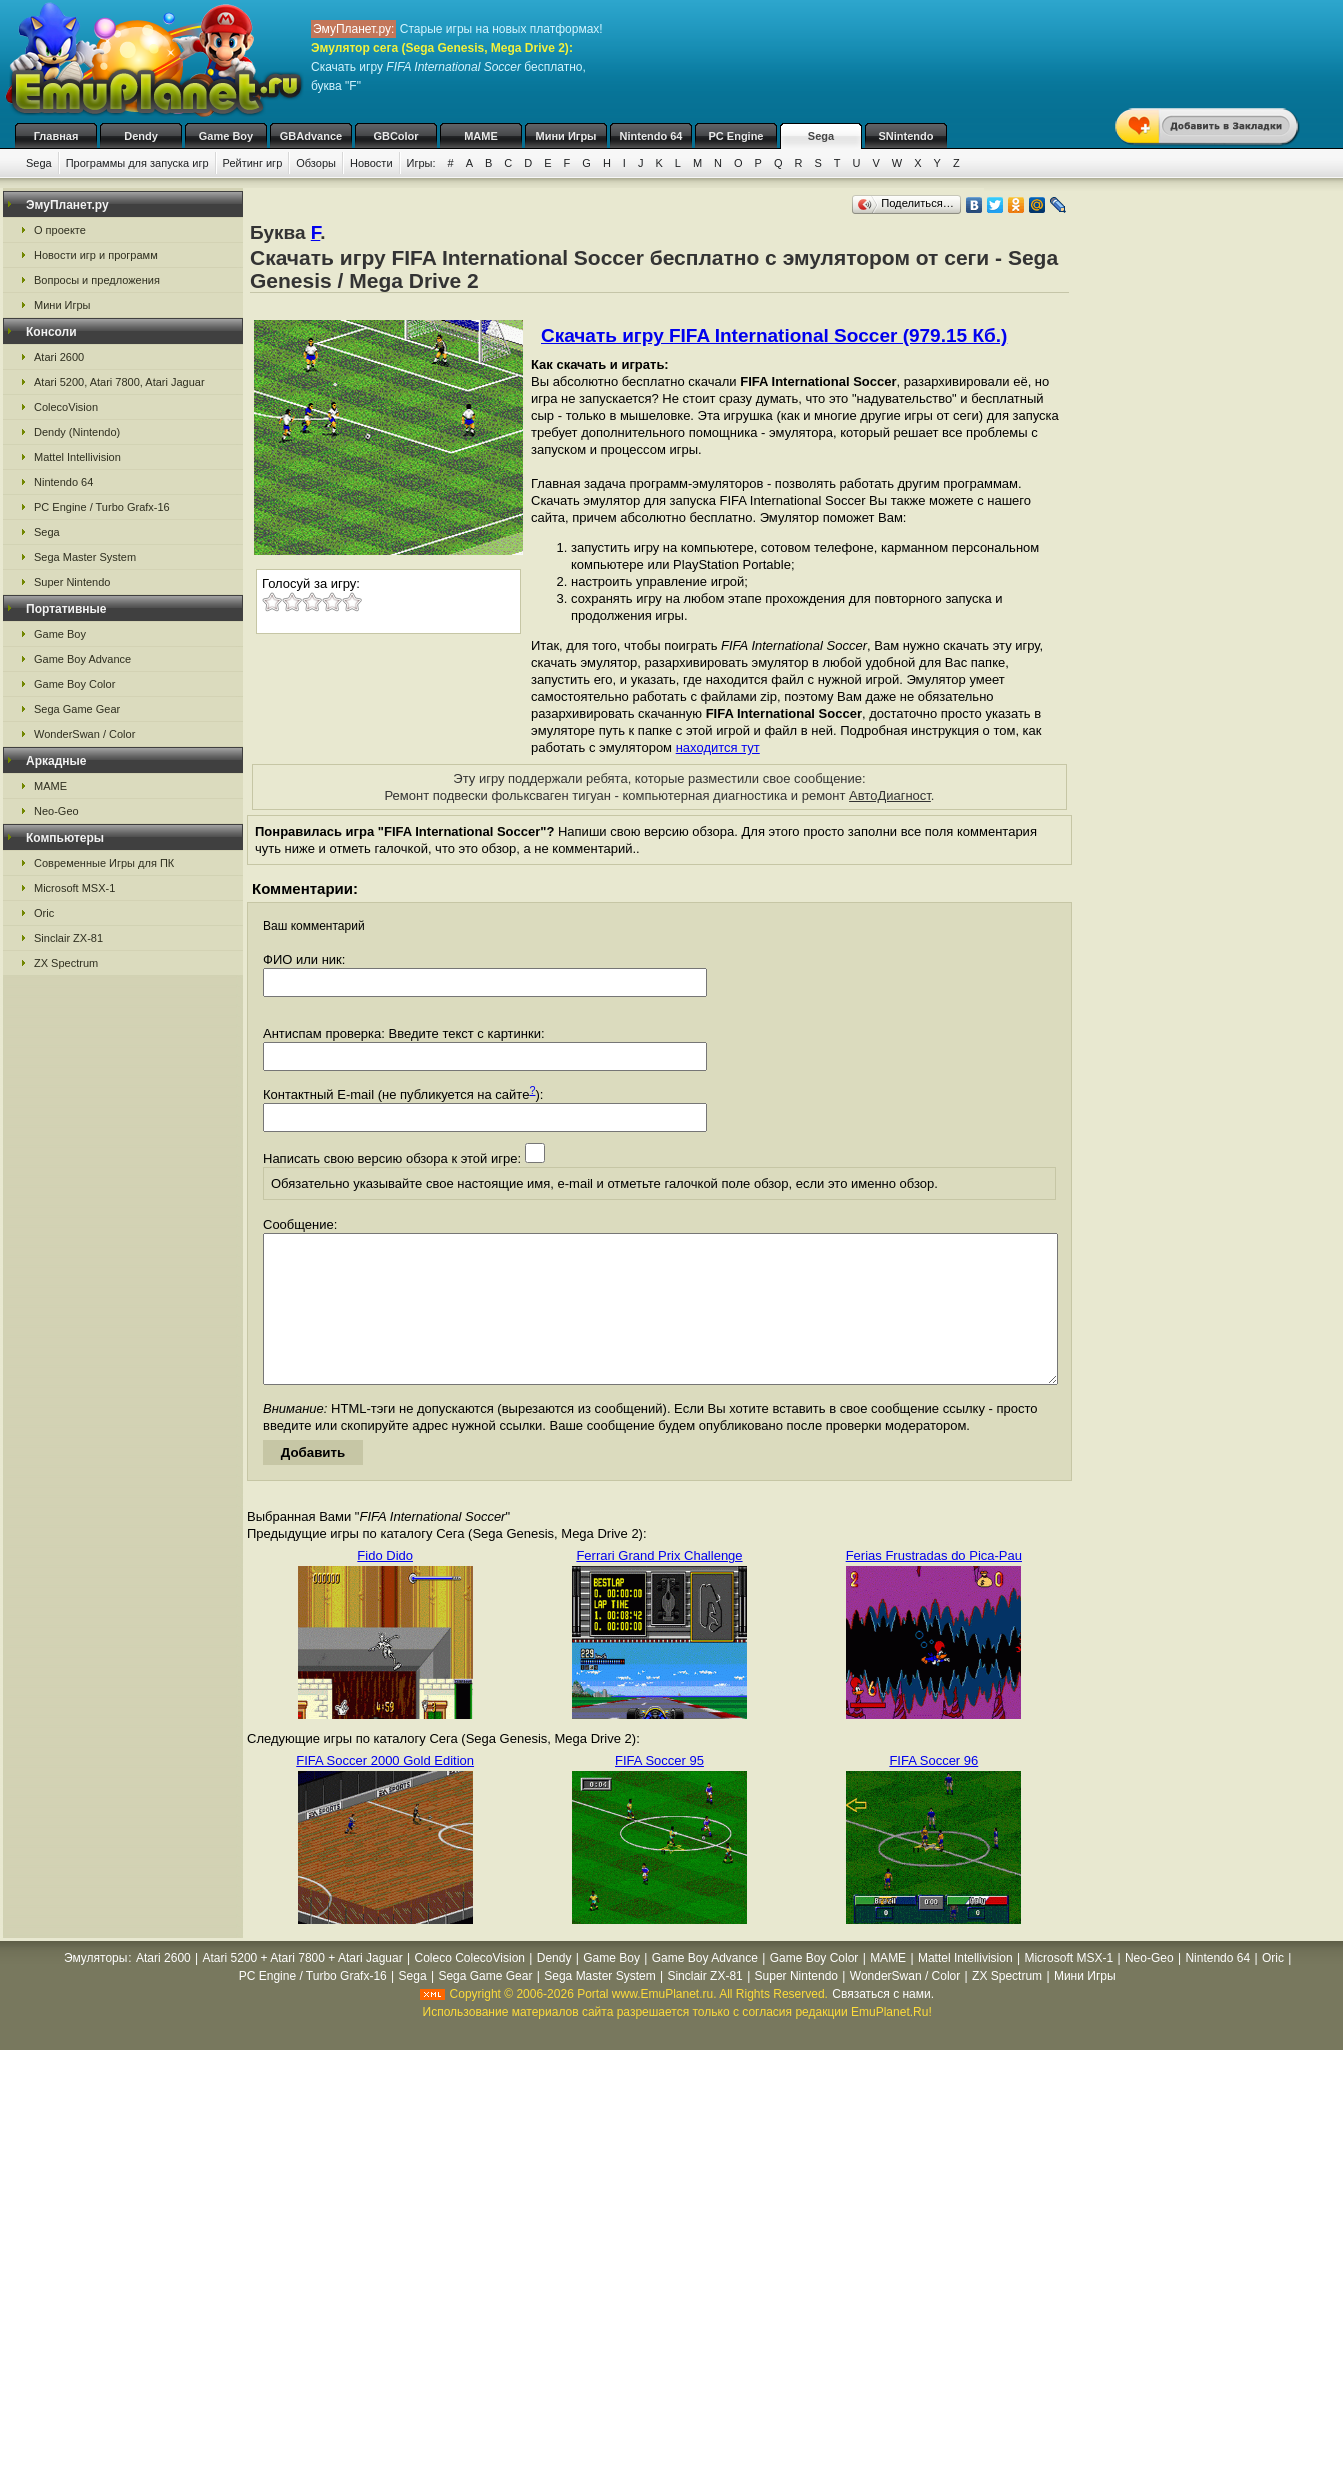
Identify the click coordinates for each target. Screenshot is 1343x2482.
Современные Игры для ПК (104, 863)
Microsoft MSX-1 (74, 888)
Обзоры (316, 163)
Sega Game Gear (77, 709)
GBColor (395, 136)
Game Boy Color (74, 684)
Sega (821, 136)
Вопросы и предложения (97, 280)
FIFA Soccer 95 (659, 1790)
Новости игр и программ (96, 255)
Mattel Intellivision (77, 457)
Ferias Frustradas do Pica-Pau (934, 1585)
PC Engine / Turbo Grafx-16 (102, 507)
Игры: (421, 163)
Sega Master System (85, 557)
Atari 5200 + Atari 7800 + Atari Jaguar (303, 1988)
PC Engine (735, 136)
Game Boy (226, 136)
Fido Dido (385, 1585)
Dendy (141, 136)
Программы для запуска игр (137, 163)
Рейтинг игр (253, 163)
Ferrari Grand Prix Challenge (659, 1585)
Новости (371, 163)
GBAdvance (311, 136)
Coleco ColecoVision (469, 1988)
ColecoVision (66, 407)
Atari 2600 (59, 357)
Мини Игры (566, 136)
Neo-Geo (56, 811)
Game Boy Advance (82, 659)
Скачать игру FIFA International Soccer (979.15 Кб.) (774, 335)
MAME (481, 136)
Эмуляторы (95, 1988)
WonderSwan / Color (84, 734)
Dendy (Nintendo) (77, 432)
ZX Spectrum (66, 963)
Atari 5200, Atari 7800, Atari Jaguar (119, 382)
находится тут (718, 747)
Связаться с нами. (883, 2024)
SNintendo (906, 136)
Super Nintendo (72, 582)
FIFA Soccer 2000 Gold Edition (385, 1790)
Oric (44, 913)
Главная (56, 136)
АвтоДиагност (890, 795)
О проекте (60, 230)
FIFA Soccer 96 (933, 1790)
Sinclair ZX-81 (68, 938)
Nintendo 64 (651, 136)
